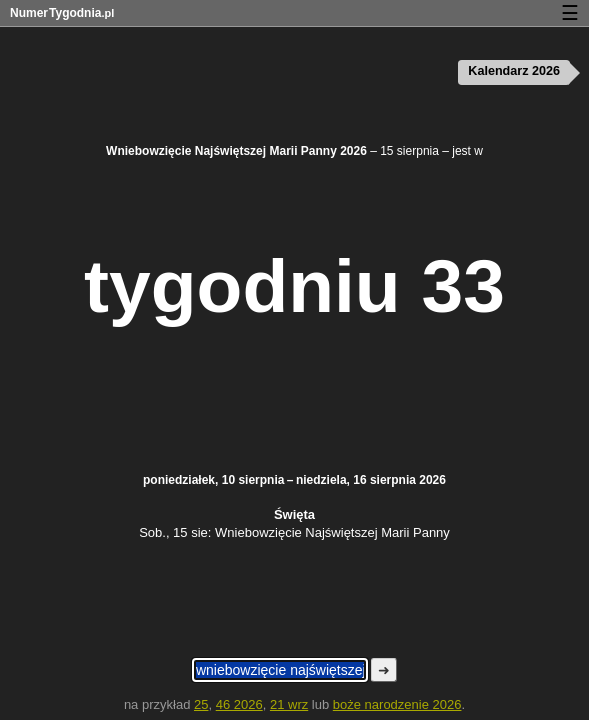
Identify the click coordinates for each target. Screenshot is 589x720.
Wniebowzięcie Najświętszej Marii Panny (332, 532)
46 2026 (239, 704)
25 (201, 704)
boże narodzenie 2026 (397, 704)
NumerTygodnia (62, 13)
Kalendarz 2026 (514, 71)
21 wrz (289, 704)
